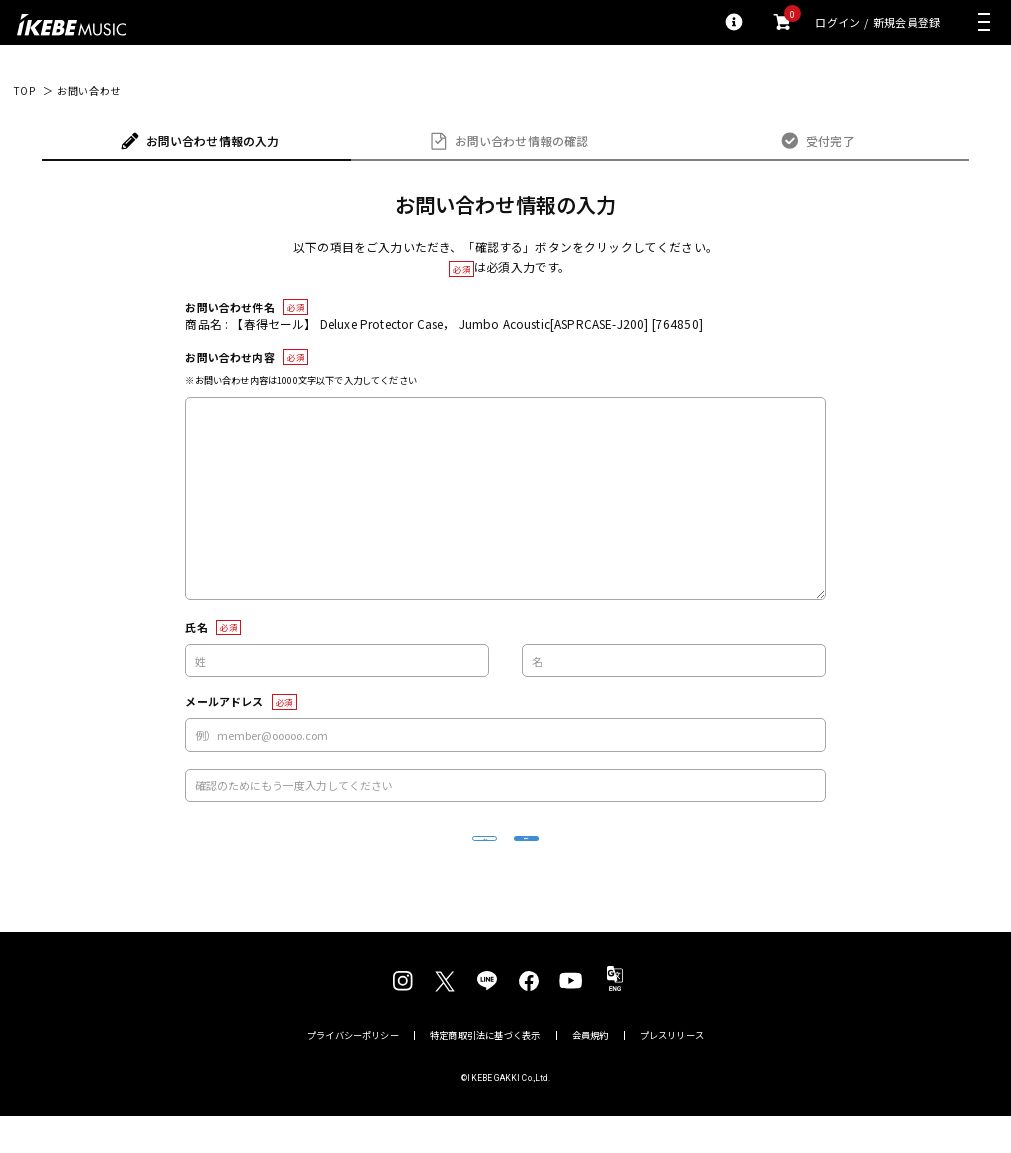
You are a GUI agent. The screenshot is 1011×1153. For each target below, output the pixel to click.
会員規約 (590, 1072)
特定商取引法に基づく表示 (485, 1072)
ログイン (837, 22)
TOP (24, 91)
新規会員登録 (906, 22)
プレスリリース (672, 1072)
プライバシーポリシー (353, 1072)
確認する (627, 856)
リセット (383, 857)
